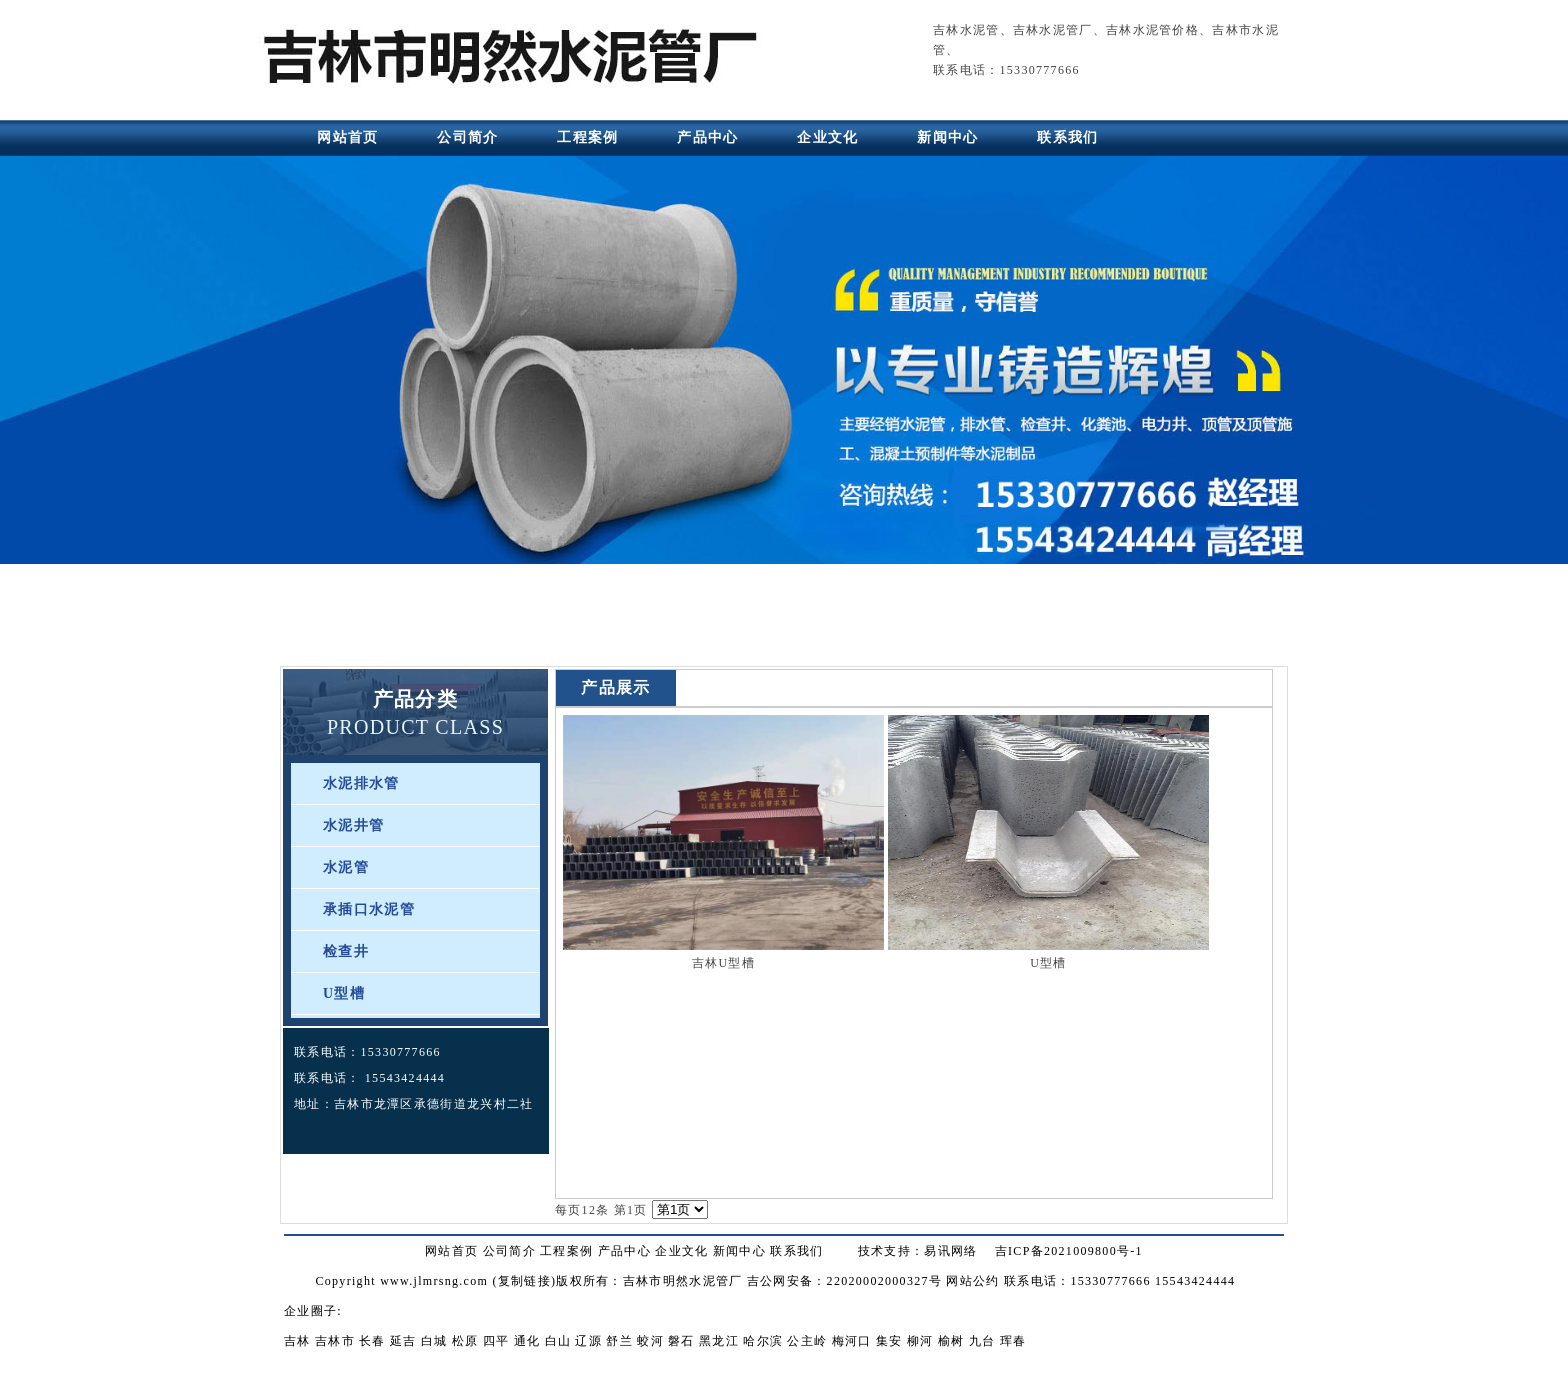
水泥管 (346, 867)
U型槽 (344, 993)
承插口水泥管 (369, 909)
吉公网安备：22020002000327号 (844, 1281)
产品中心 (707, 137)
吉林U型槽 (723, 963)
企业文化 (827, 137)
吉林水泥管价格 (1152, 30)
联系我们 (1067, 137)
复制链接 (524, 1281)
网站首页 (347, 137)
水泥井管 (353, 825)
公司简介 (467, 137)
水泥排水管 (361, 783)
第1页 (631, 1210)
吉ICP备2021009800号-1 (1069, 1251)
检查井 (346, 951)
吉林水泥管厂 (1053, 30)
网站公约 (972, 1281)
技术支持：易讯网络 (918, 1251)
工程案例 (587, 137)
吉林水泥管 (966, 30)
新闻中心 (947, 137)
